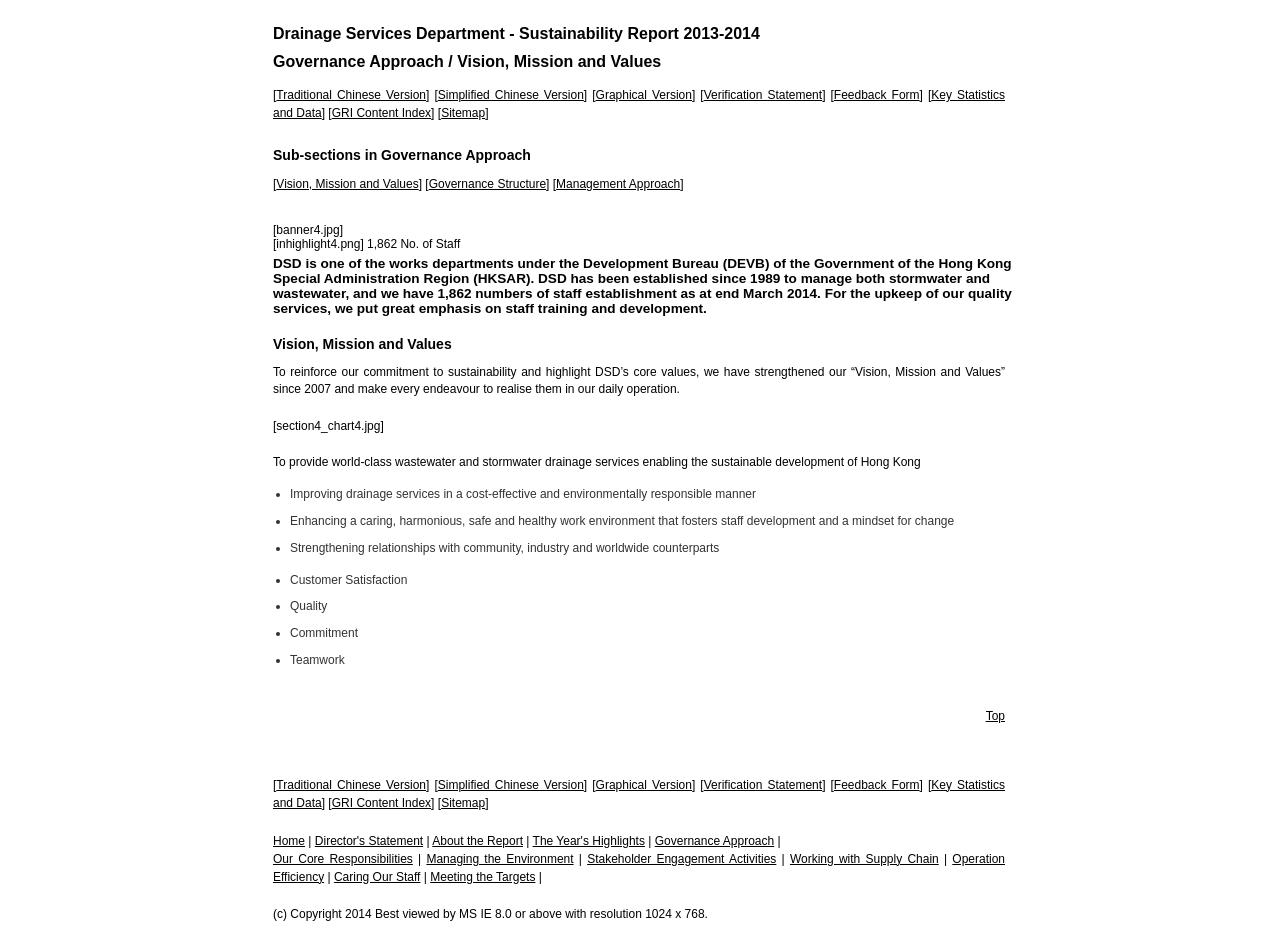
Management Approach (618, 184)
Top (995, 716)
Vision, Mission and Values (347, 184)
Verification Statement (763, 95)
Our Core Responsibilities (343, 859)
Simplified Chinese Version (511, 95)
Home (289, 841)
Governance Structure (487, 184)
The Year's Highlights (589, 841)
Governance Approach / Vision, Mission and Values (467, 61)
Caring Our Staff (377, 877)
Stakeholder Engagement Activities (681, 859)
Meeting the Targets (482, 877)
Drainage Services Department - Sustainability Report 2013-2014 (516, 33)
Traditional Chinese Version (351, 95)
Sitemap (463, 113)
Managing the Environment (499, 859)
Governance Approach (714, 841)
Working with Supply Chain (864, 859)
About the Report (477, 841)
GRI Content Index (381, 113)
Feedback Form (877, 95)
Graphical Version (644, 95)
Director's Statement (369, 841)
